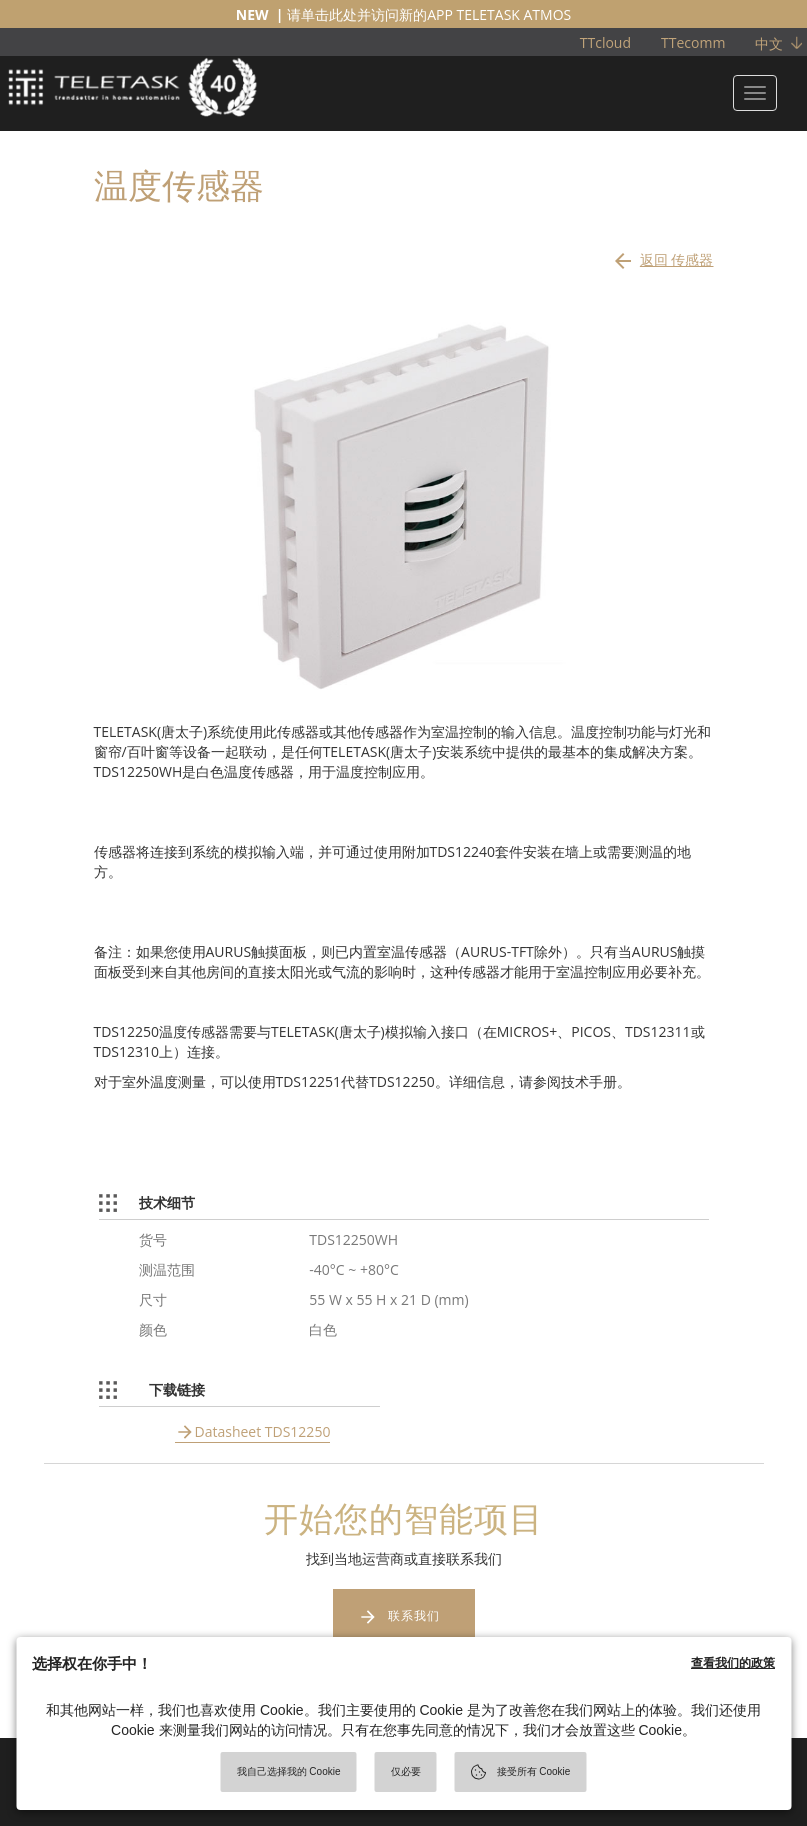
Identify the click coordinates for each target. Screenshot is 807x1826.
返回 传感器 (662, 255)
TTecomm (693, 42)
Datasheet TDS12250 (263, 1431)
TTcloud (605, 42)
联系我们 (414, 1615)
